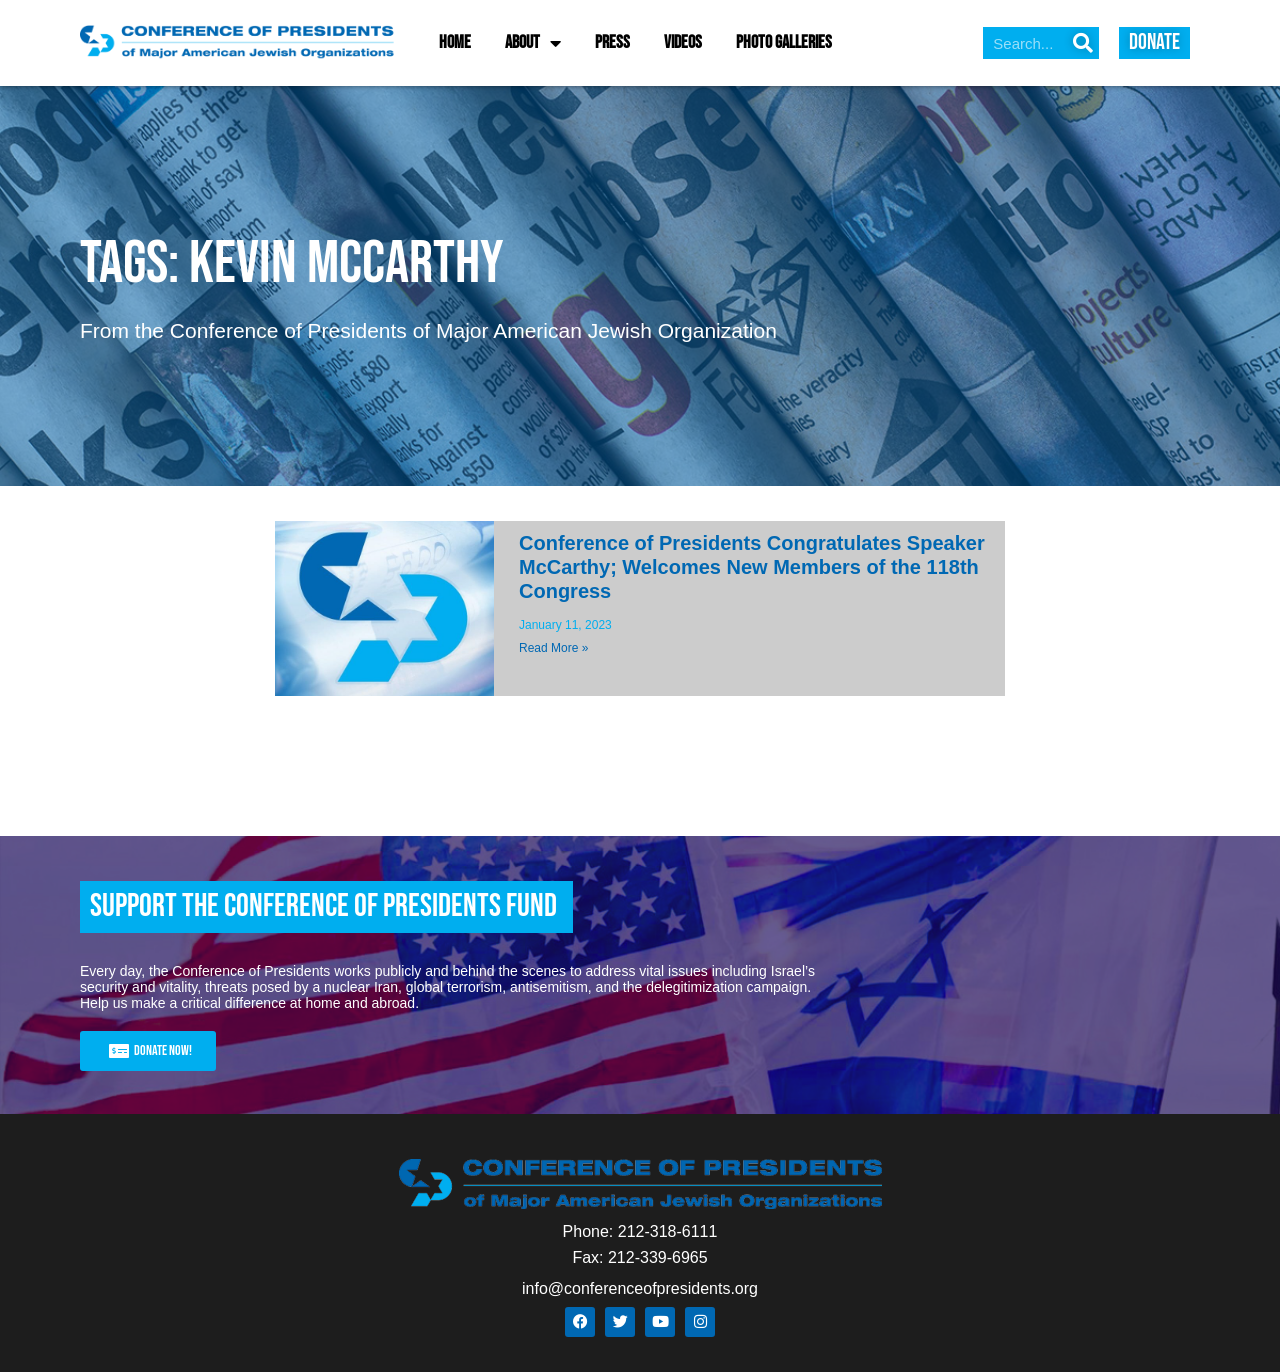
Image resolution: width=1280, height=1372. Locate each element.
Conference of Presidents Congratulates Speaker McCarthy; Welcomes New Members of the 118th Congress (752, 567)
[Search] (1083, 43)
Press (612, 42)
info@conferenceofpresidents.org (640, 1288)
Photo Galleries (784, 42)
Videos (683, 42)
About (533, 43)
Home (455, 42)
